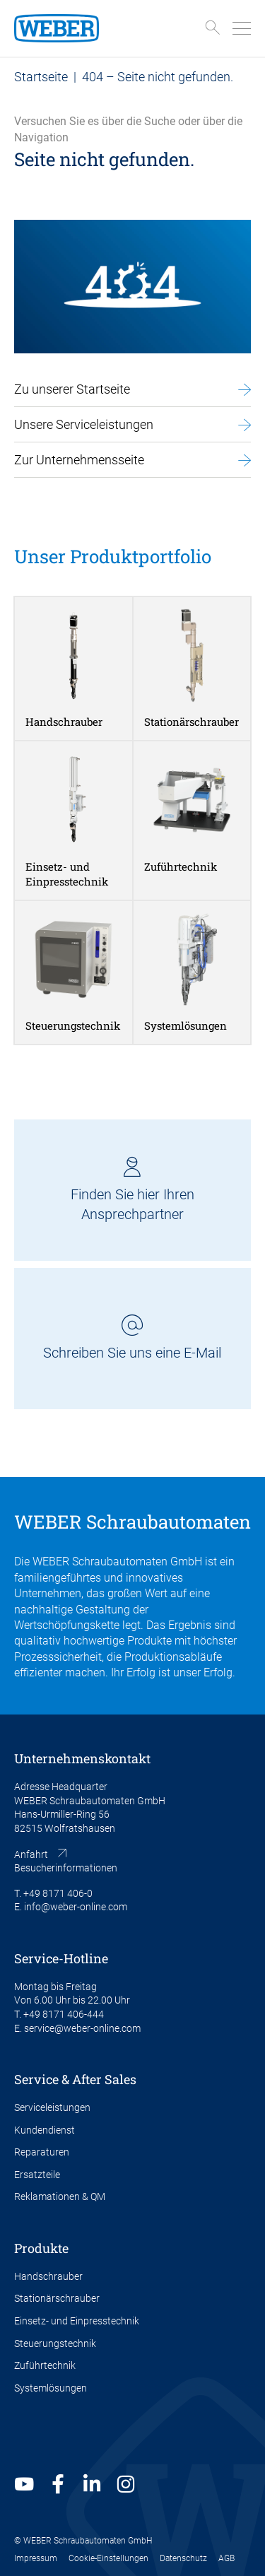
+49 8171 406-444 (63, 2014)
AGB (226, 2558)
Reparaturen (41, 2152)
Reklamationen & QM (59, 2196)
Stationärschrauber (57, 2298)
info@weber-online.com (75, 1906)
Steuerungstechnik (55, 2343)
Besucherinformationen (65, 1868)
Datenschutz (183, 2558)
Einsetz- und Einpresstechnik (76, 2321)
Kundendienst (44, 2130)
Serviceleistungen (52, 2107)
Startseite (41, 76)
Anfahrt (31, 1854)
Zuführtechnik (45, 2365)
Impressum (35, 2558)
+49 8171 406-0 (58, 1893)
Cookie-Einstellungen (108, 2558)
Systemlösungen (50, 2388)
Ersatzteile (37, 2174)
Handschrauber (48, 2276)
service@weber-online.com (82, 2028)
